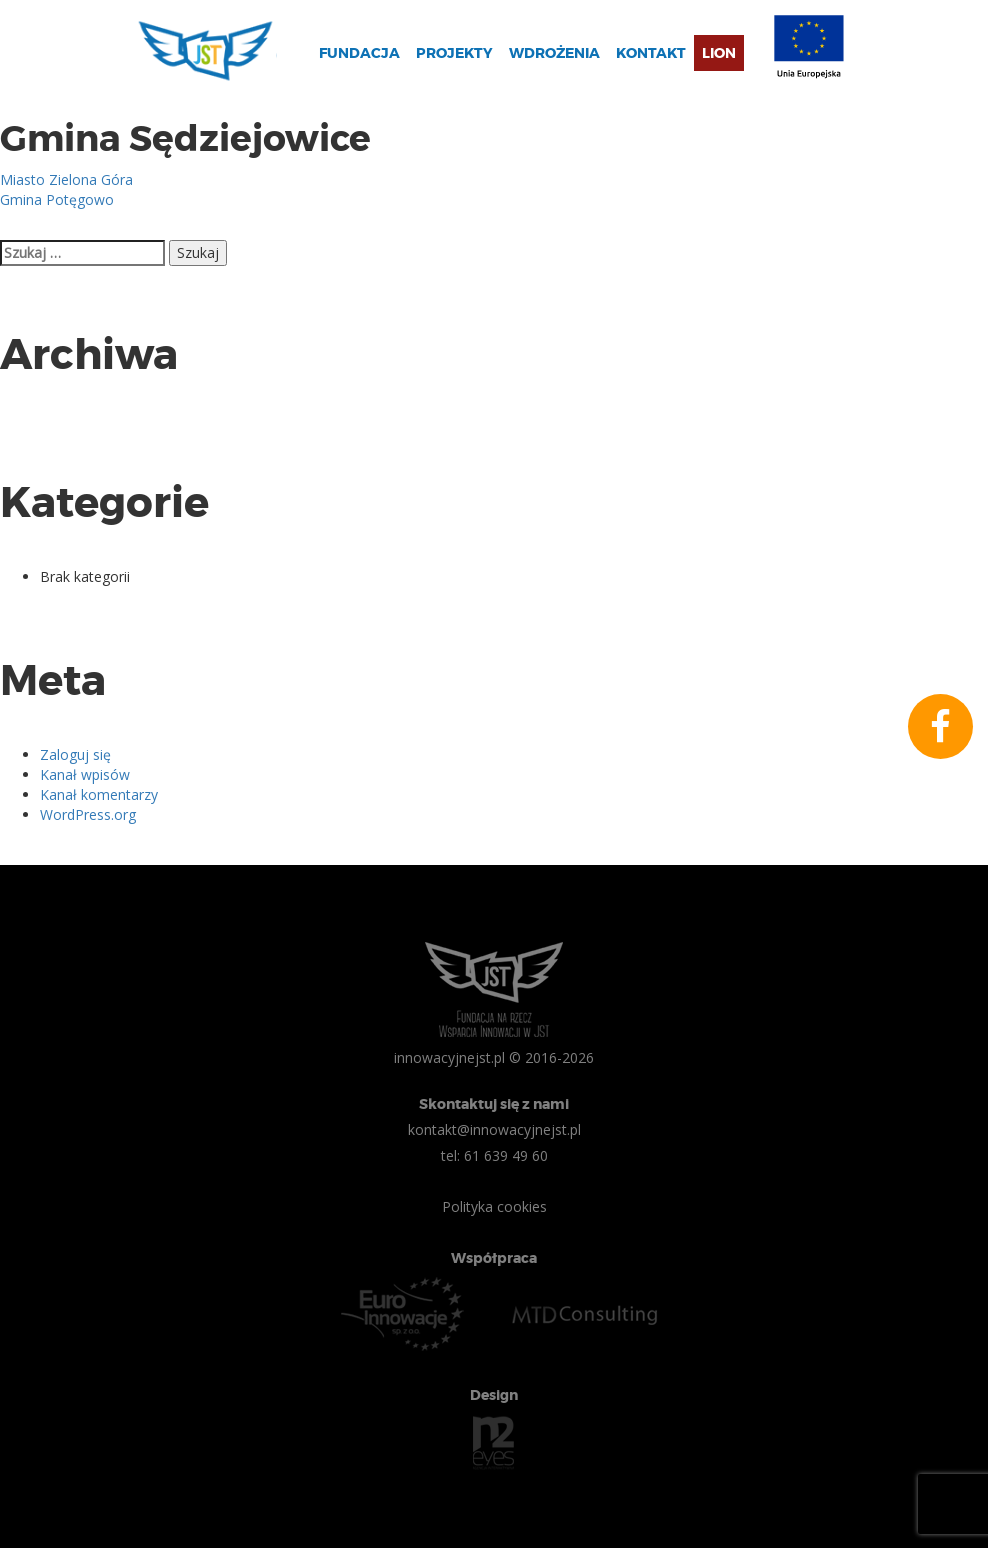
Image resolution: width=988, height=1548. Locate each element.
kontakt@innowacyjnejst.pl (494, 1129)
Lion (719, 53)
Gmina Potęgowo (57, 199)
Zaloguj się (75, 754)
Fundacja (359, 53)
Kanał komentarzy (99, 794)
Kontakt (651, 53)
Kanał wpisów (85, 774)
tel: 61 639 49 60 (494, 1155)
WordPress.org (88, 814)
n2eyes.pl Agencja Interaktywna (494, 1443)
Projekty (454, 53)
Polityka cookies (494, 1206)
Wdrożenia (554, 53)
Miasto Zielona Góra (66, 179)
